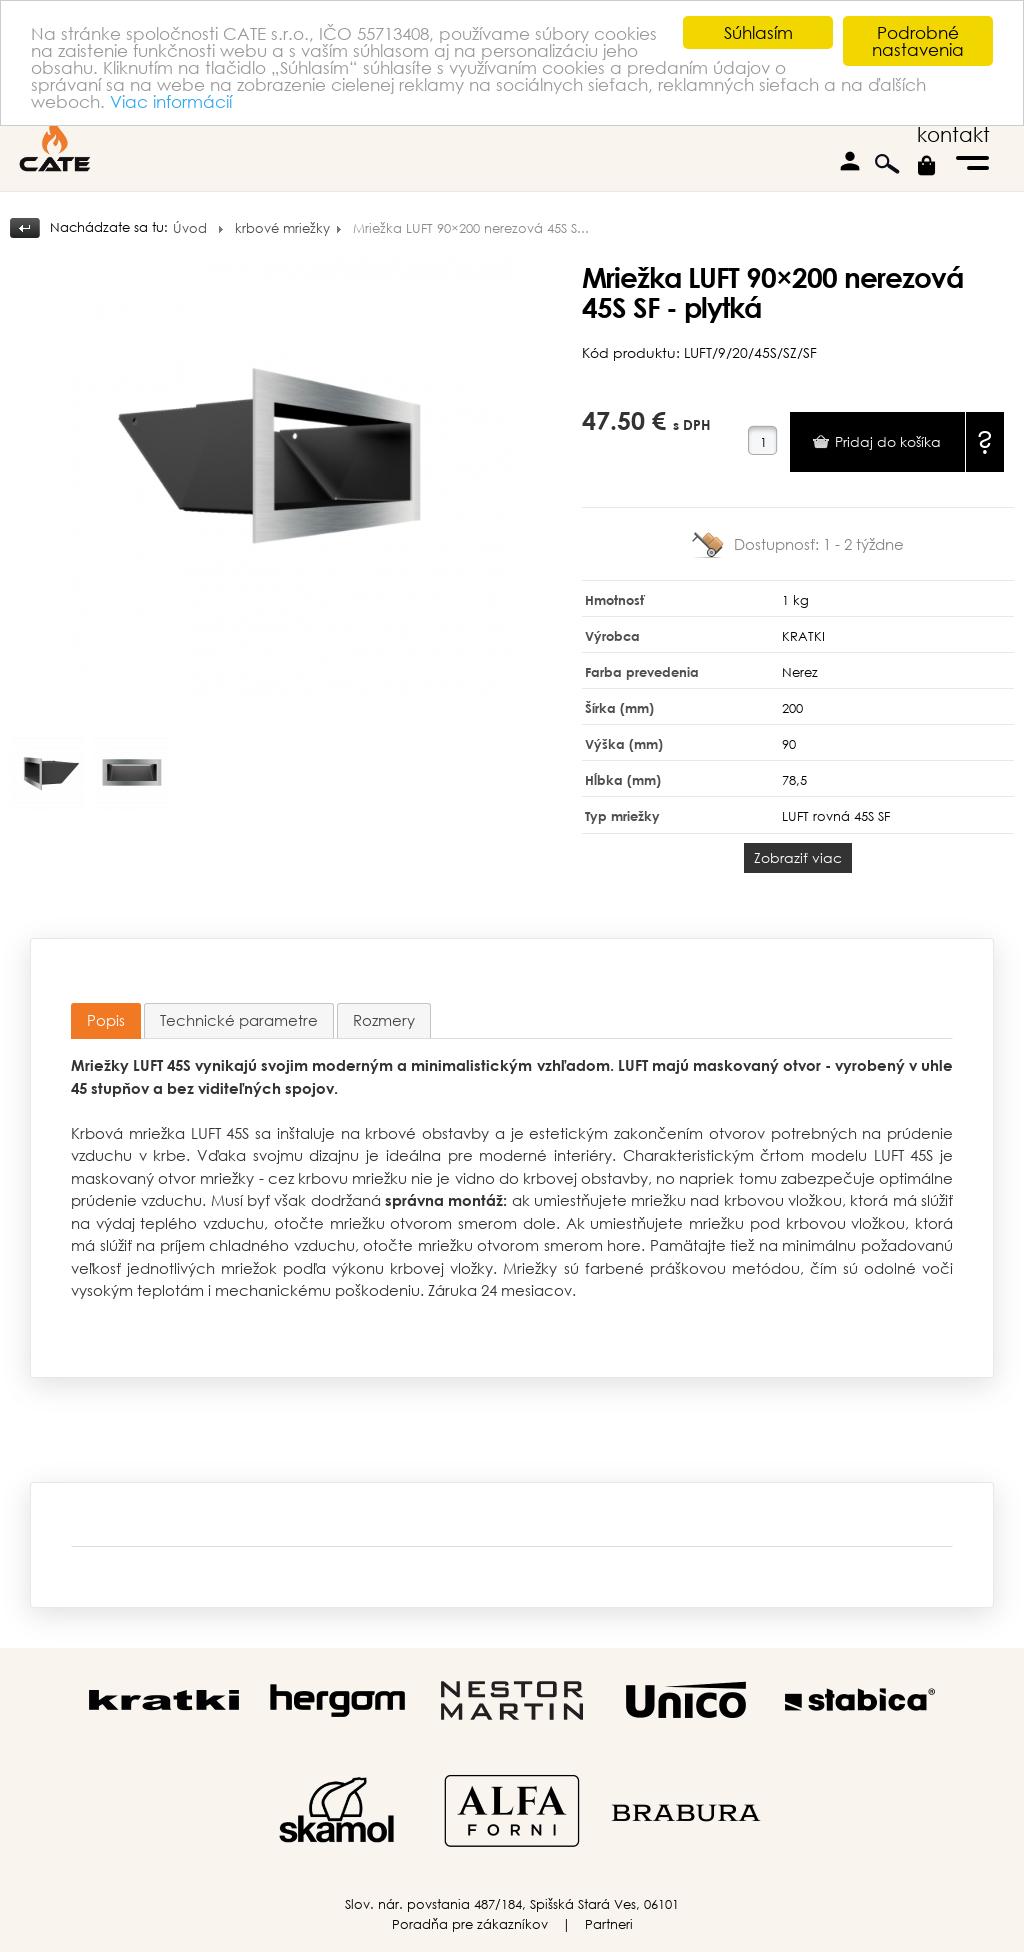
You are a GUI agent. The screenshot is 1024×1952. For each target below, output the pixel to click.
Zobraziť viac (798, 857)
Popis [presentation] (106, 1020)
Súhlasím (758, 32)
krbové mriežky (282, 228)
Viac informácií (171, 101)
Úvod (190, 228)
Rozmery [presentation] (384, 1020)
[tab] (106, 1021)
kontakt (953, 134)
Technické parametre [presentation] (239, 1020)
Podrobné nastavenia (918, 41)
